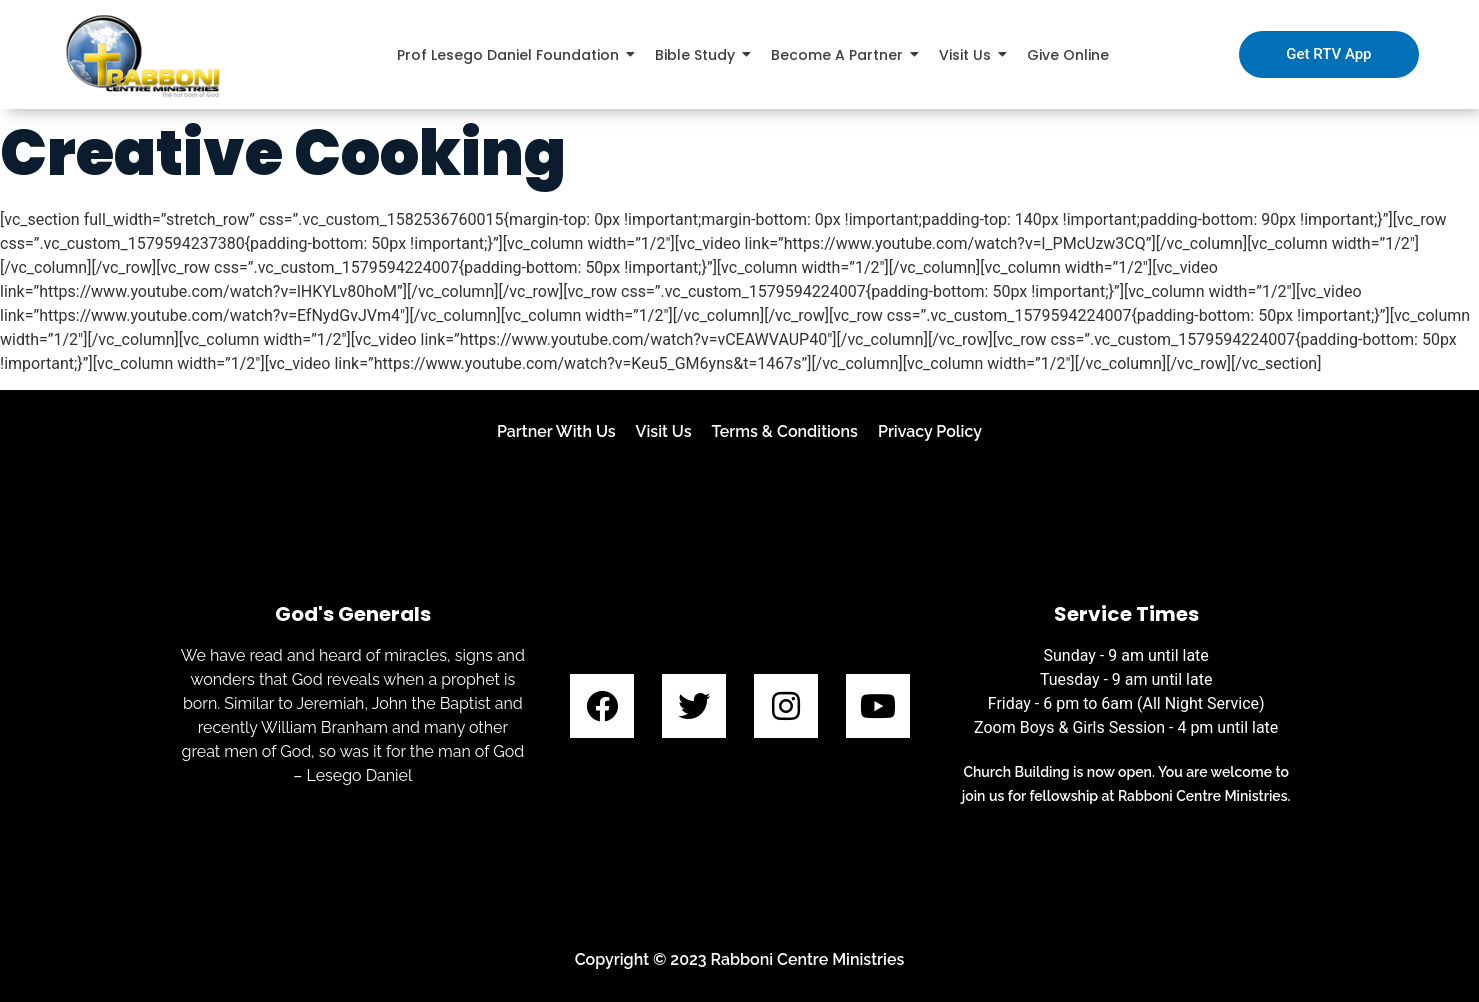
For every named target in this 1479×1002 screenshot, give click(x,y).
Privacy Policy (930, 431)
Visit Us (664, 431)
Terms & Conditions (785, 431)
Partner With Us (556, 431)
